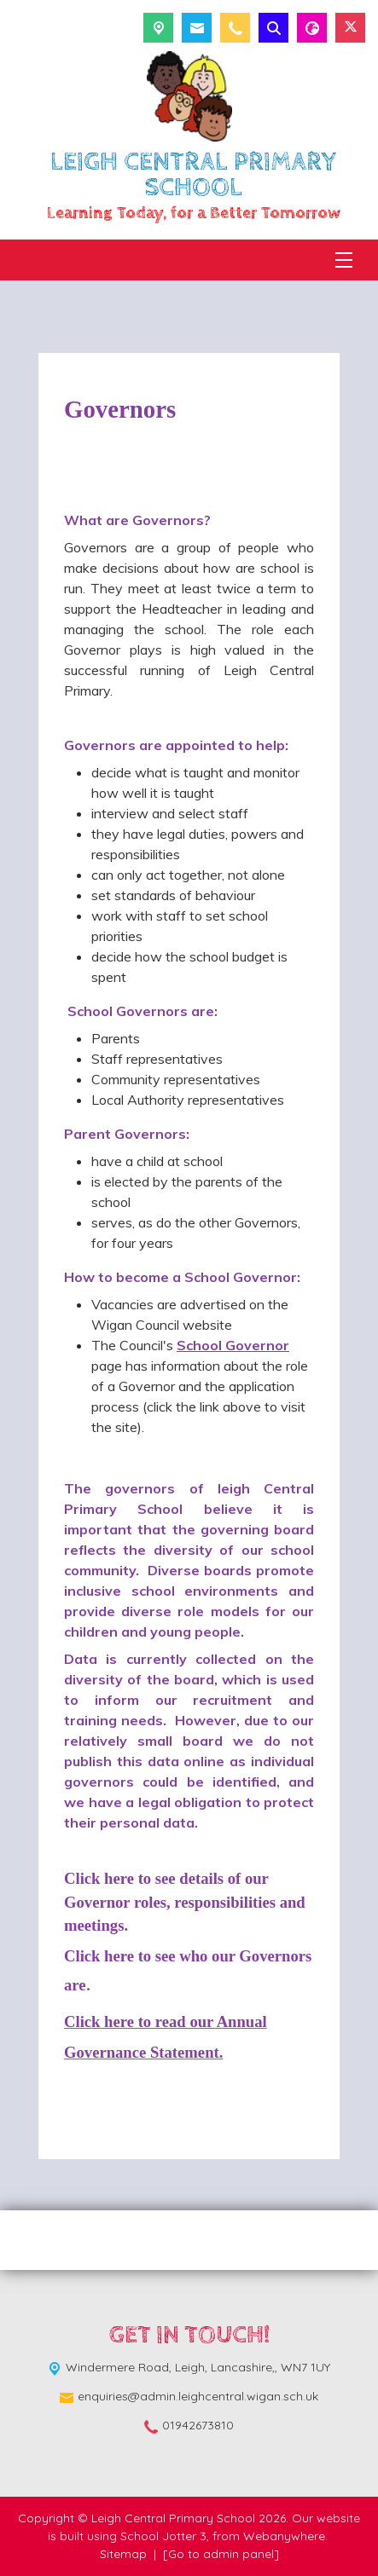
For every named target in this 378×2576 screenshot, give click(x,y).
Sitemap (123, 2554)
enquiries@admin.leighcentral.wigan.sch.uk (198, 2396)
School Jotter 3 (163, 2536)
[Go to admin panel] (221, 2554)
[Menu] (344, 260)
